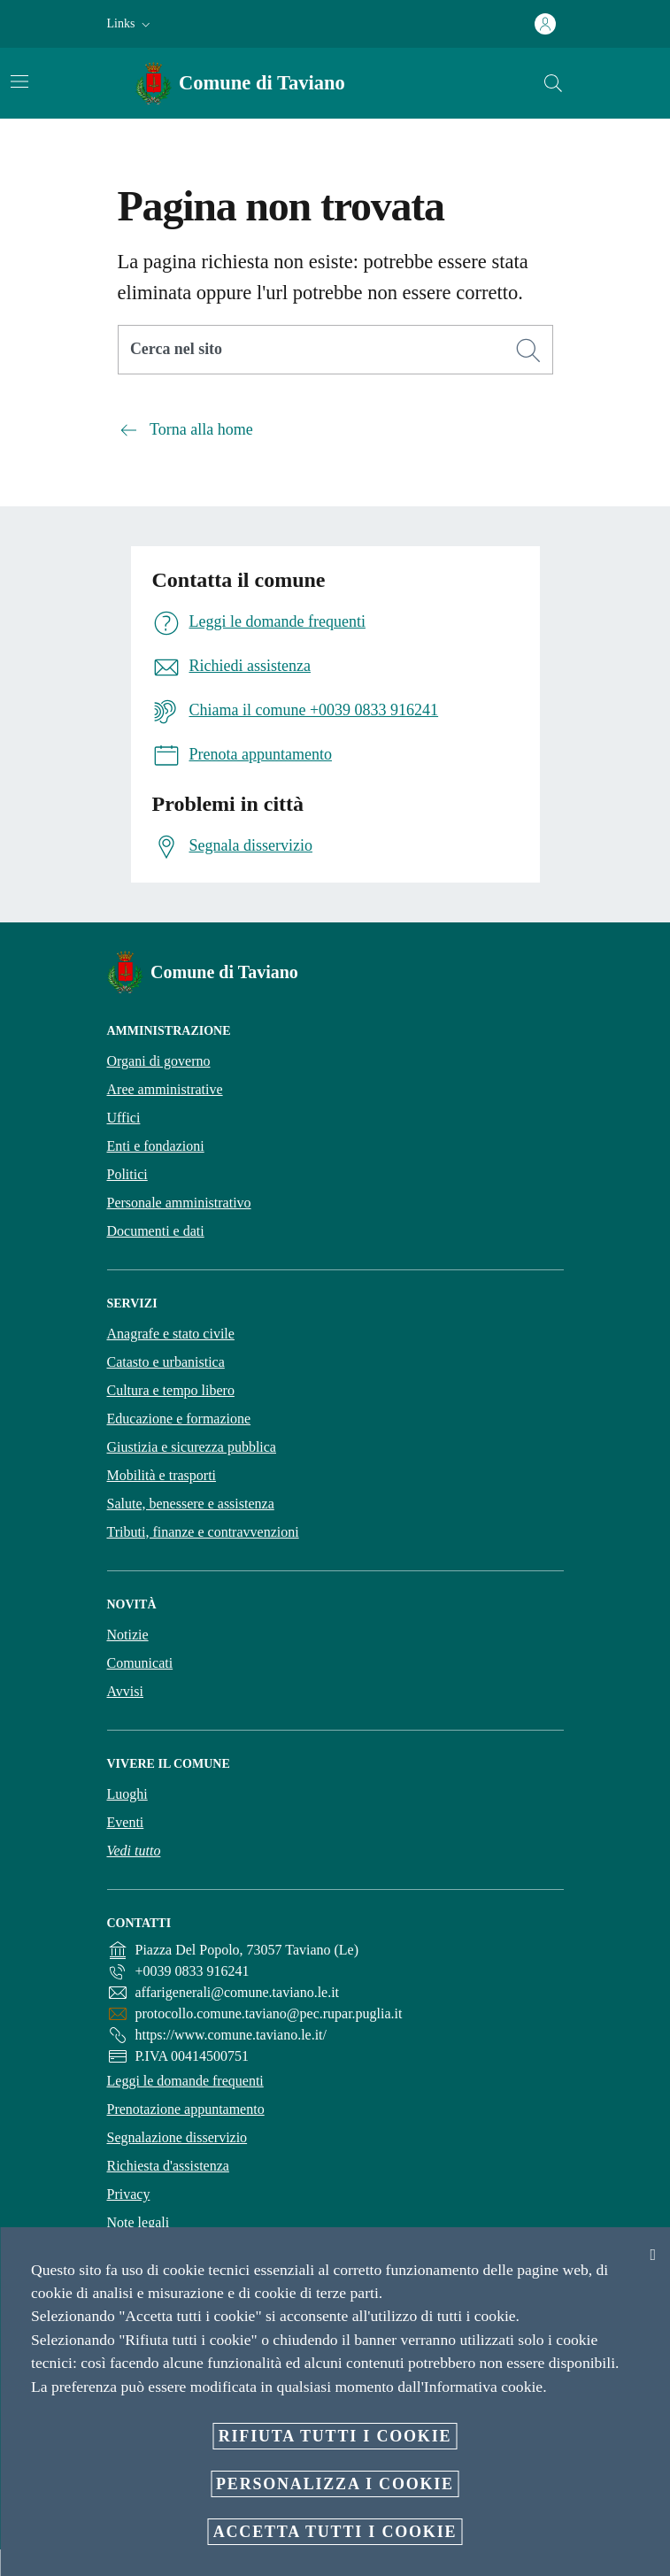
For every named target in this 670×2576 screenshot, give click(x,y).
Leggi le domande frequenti (185, 2080)
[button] (130, 24)
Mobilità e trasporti (162, 1475)
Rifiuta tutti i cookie (335, 2436)
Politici (127, 1174)
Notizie (128, 1634)
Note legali (138, 2222)
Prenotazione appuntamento (186, 2109)
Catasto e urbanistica (166, 1361)
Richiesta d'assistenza (168, 2165)
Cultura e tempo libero (171, 1390)
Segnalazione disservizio (177, 2137)
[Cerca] (553, 83)
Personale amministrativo (179, 1202)
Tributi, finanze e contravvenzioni (203, 1531)
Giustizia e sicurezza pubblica (191, 1446)
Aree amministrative (165, 1089)
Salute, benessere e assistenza (190, 1503)
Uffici (124, 1117)
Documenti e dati (155, 1230)
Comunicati (140, 1662)
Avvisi (125, 1691)
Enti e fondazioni (155, 1145)
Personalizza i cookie (335, 2484)
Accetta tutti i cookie (335, 2532)
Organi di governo (159, 1060)
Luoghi (127, 1793)
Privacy (128, 2194)
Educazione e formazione (179, 1418)
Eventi (125, 1822)
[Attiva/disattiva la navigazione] (19, 81)
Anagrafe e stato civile (171, 1333)
